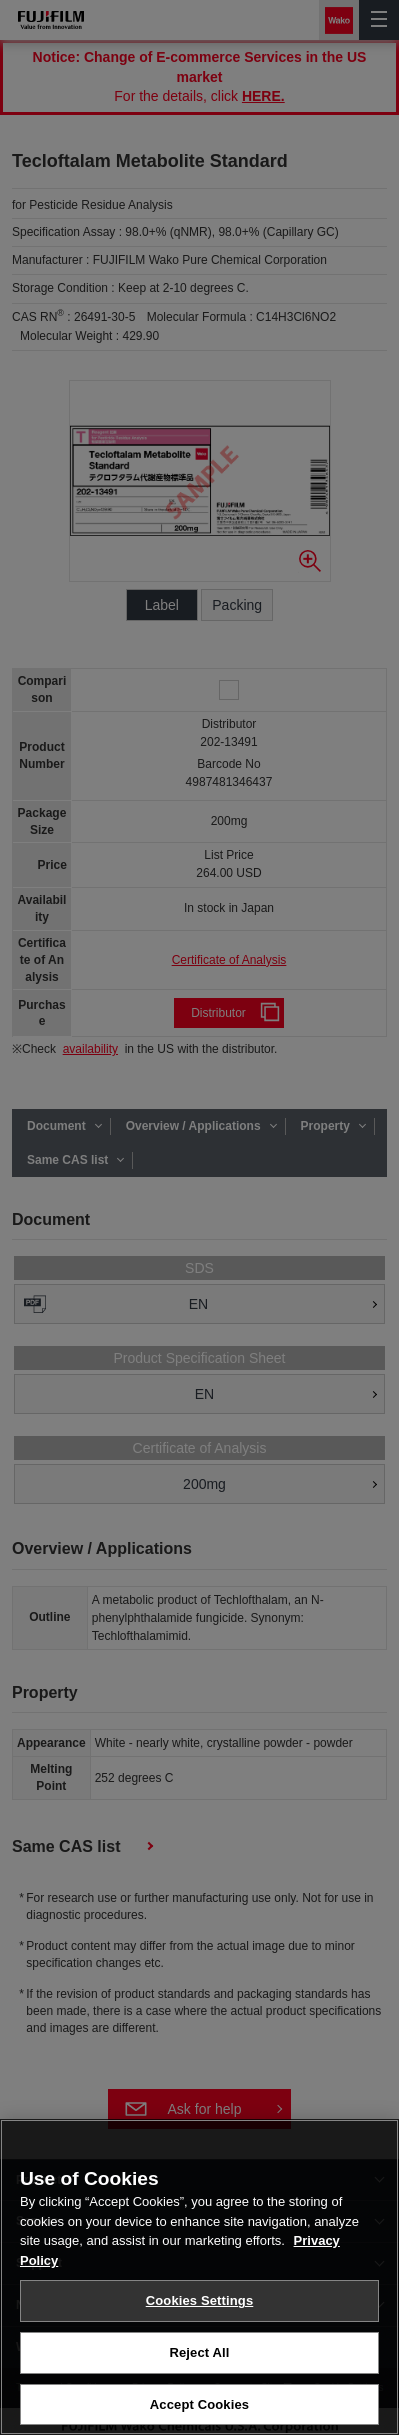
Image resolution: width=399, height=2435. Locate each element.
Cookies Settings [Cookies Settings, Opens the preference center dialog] (200, 2312)
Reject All (199, 2363)
